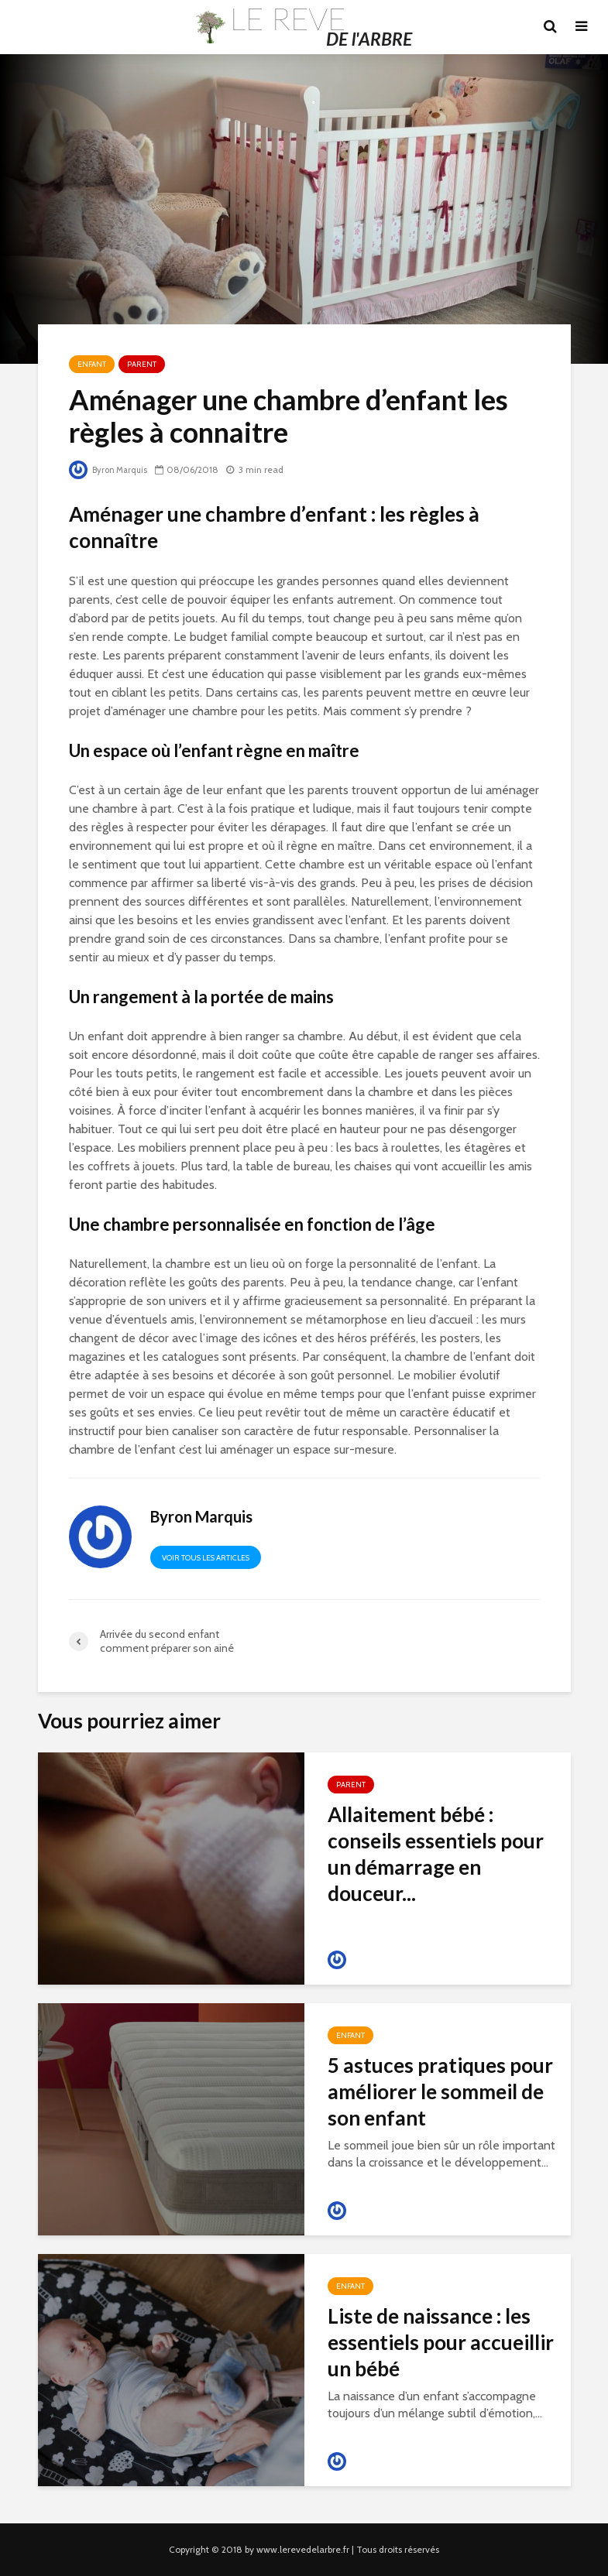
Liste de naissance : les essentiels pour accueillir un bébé (441, 2342)
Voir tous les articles (205, 1558)
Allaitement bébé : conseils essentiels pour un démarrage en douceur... (436, 1854)
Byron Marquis (111, 469)
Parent (141, 364)
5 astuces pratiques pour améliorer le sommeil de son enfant (440, 2091)
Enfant (91, 364)
